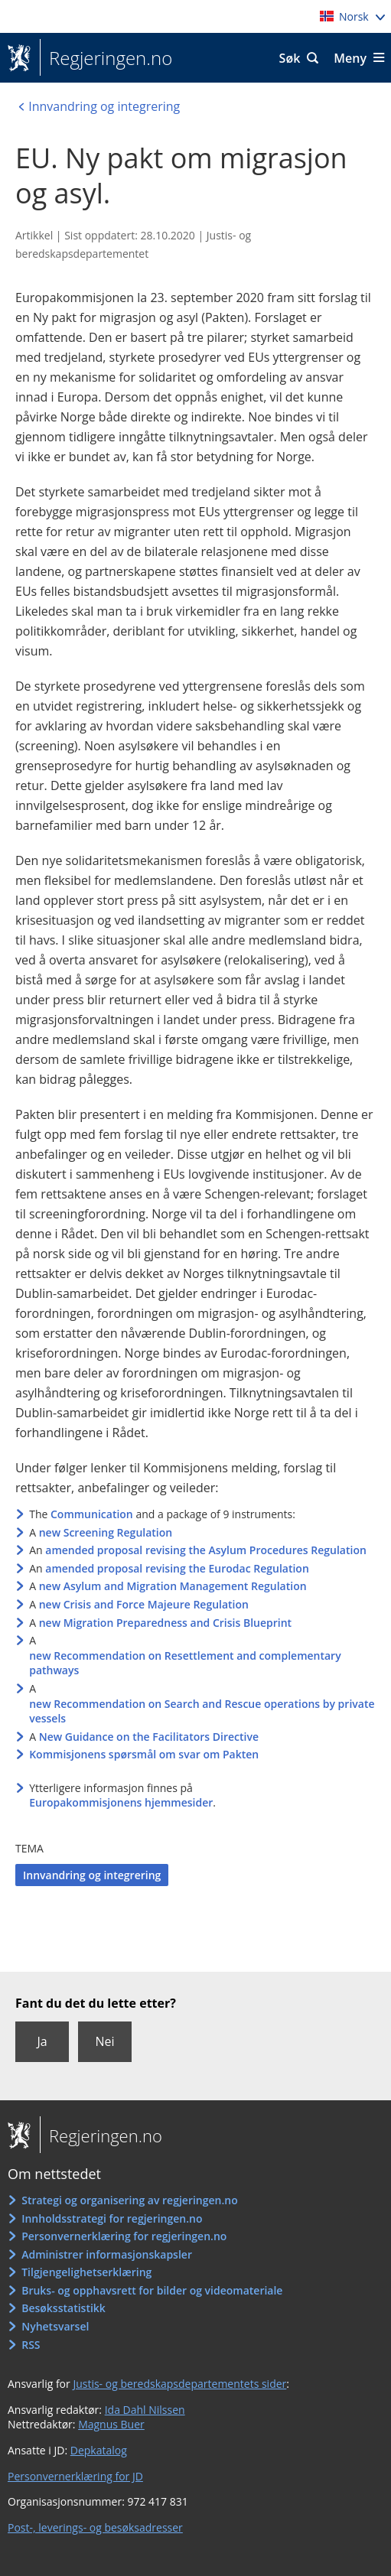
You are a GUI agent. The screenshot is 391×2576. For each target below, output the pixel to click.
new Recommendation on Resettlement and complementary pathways (184, 1663)
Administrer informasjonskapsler (106, 2254)
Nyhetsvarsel (55, 2326)
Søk (290, 58)
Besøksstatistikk (63, 2308)
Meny (350, 58)
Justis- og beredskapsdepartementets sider (179, 2383)
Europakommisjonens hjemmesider (121, 1802)
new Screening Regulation (106, 1532)
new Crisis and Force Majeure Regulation (144, 1604)
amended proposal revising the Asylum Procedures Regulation (206, 1550)
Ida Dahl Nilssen (145, 2409)
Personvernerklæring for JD (75, 2476)
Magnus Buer (111, 2424)
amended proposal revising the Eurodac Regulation (177, 1568)
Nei (104, 2041)
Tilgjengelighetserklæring (86, 2272)
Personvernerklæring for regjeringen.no (123, 2236)
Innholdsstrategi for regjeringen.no (111, 2218)
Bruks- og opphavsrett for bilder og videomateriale (151, 2290)
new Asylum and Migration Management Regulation (173, 1586)
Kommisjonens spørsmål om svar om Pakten (144, 1754)
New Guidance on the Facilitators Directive (149, 1736)
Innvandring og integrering (92, 1875)
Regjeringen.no (106, 58)
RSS (30, 2344)
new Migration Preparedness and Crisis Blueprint (165, 1622)
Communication (92, 1514)
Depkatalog (98, 2450)
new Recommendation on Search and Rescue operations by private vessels (201, 1711)
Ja (42, 2041)
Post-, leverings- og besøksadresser (95, 2527)
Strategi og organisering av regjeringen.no (129, 2200)
